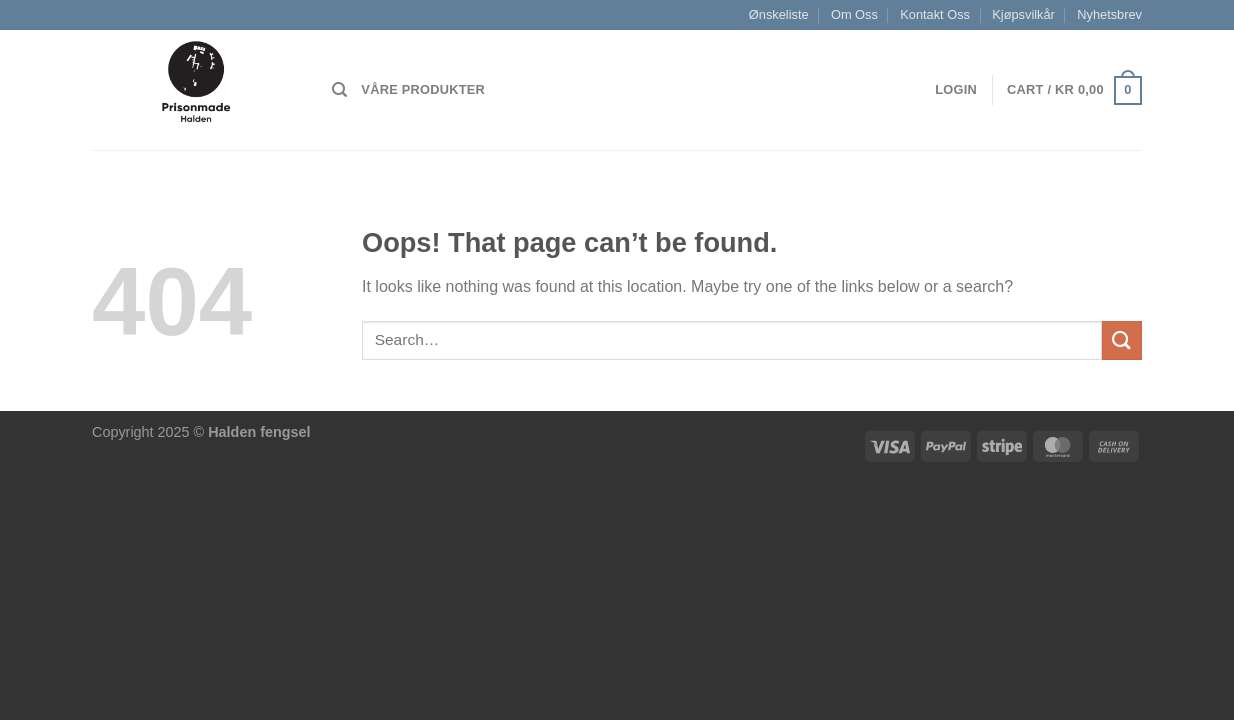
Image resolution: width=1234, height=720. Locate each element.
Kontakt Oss (935, 14)
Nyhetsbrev (1109, 14)
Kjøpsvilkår (1023, 14)
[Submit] (1122, 340)
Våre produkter (423, 89)
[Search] (339, 90)
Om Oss (854, 14)
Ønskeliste (779, 14)
